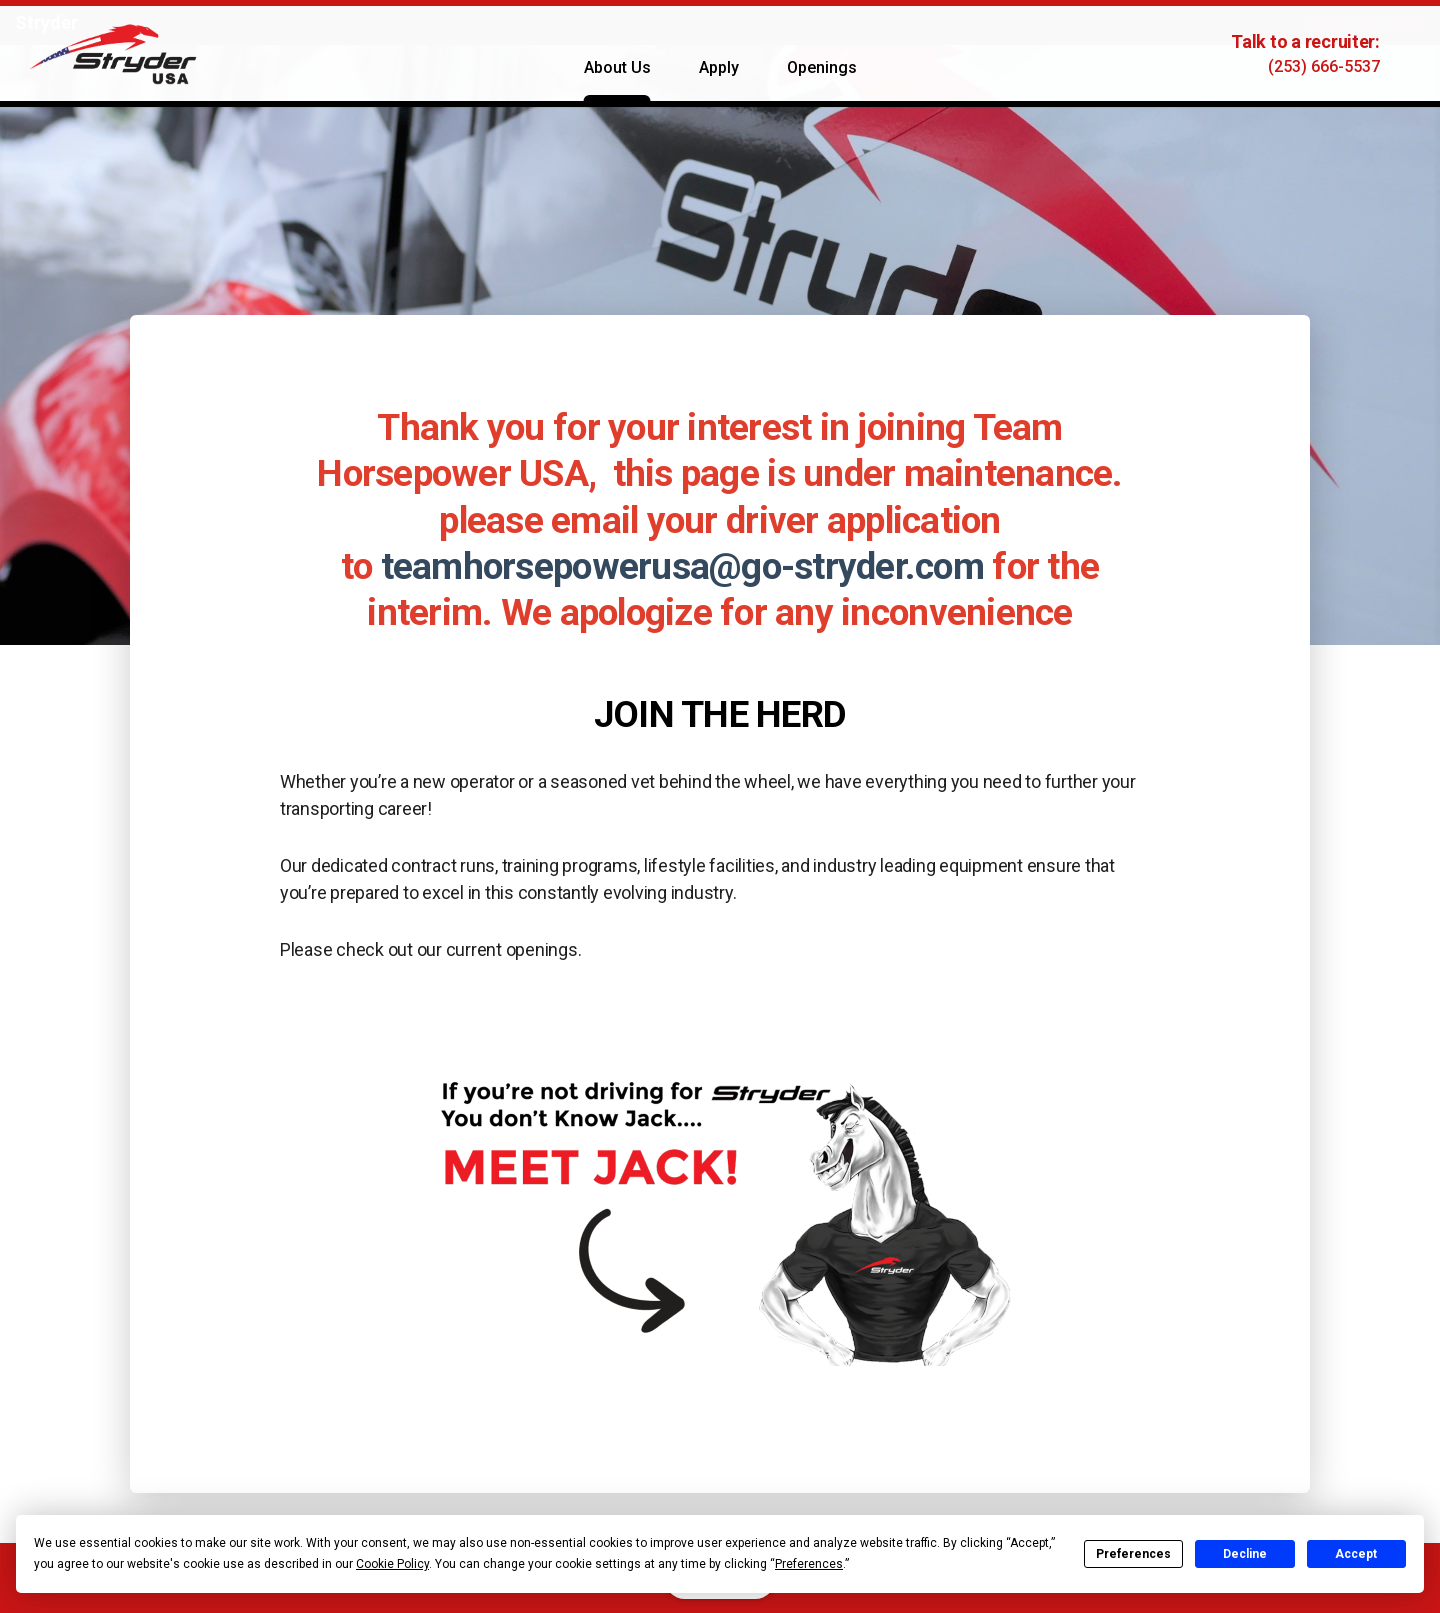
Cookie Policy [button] (392, 1564)
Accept (1356, 1554)
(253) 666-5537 (1364, 22)
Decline (1245, 1554)
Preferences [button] (809, 1564)
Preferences (1133, 1554)
